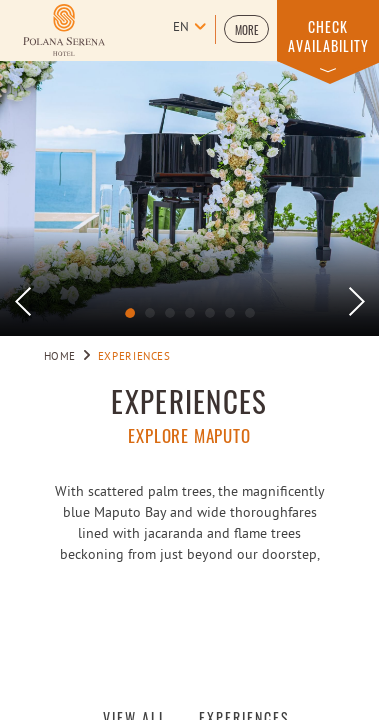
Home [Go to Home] (60, 357)
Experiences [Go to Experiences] (134, 357)
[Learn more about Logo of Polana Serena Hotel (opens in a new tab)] (64, 30)
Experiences (189, 401)
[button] (246, 29)
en (181, 28)
